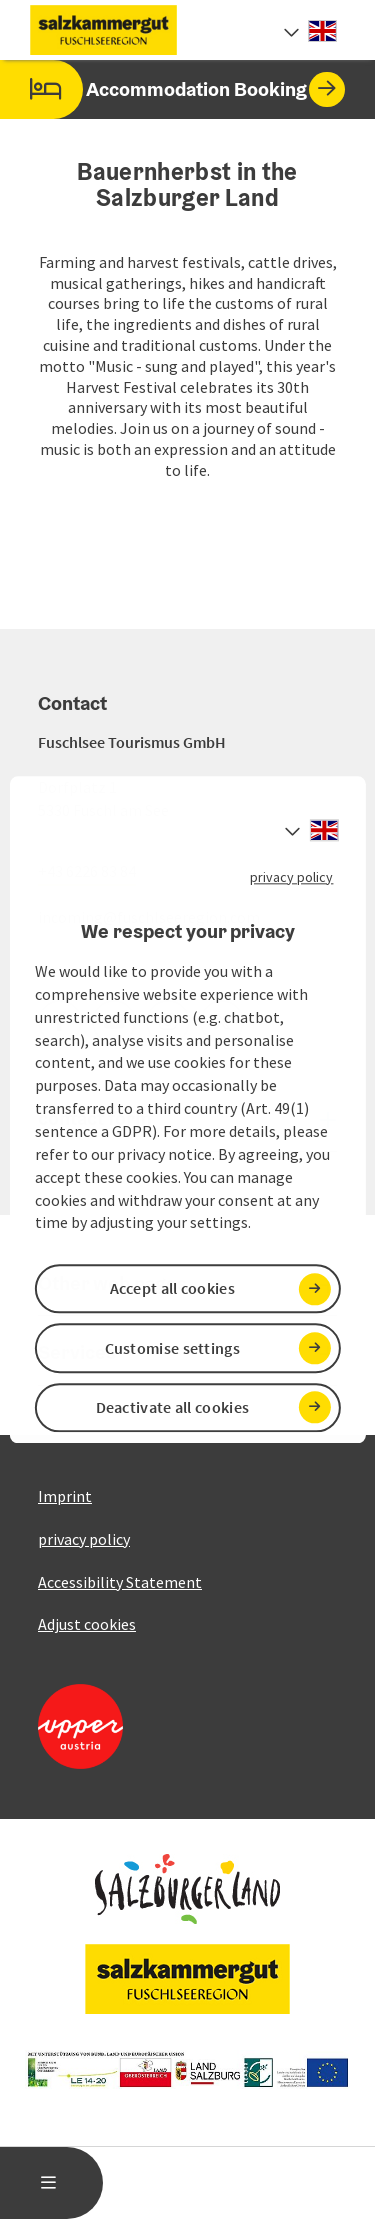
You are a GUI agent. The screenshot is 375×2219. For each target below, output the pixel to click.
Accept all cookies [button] (172, 1289)
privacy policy (291, 877)
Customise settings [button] (172, 1348)
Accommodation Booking (172, 89)
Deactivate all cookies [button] (173, 1407)
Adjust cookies (87, 1624)
